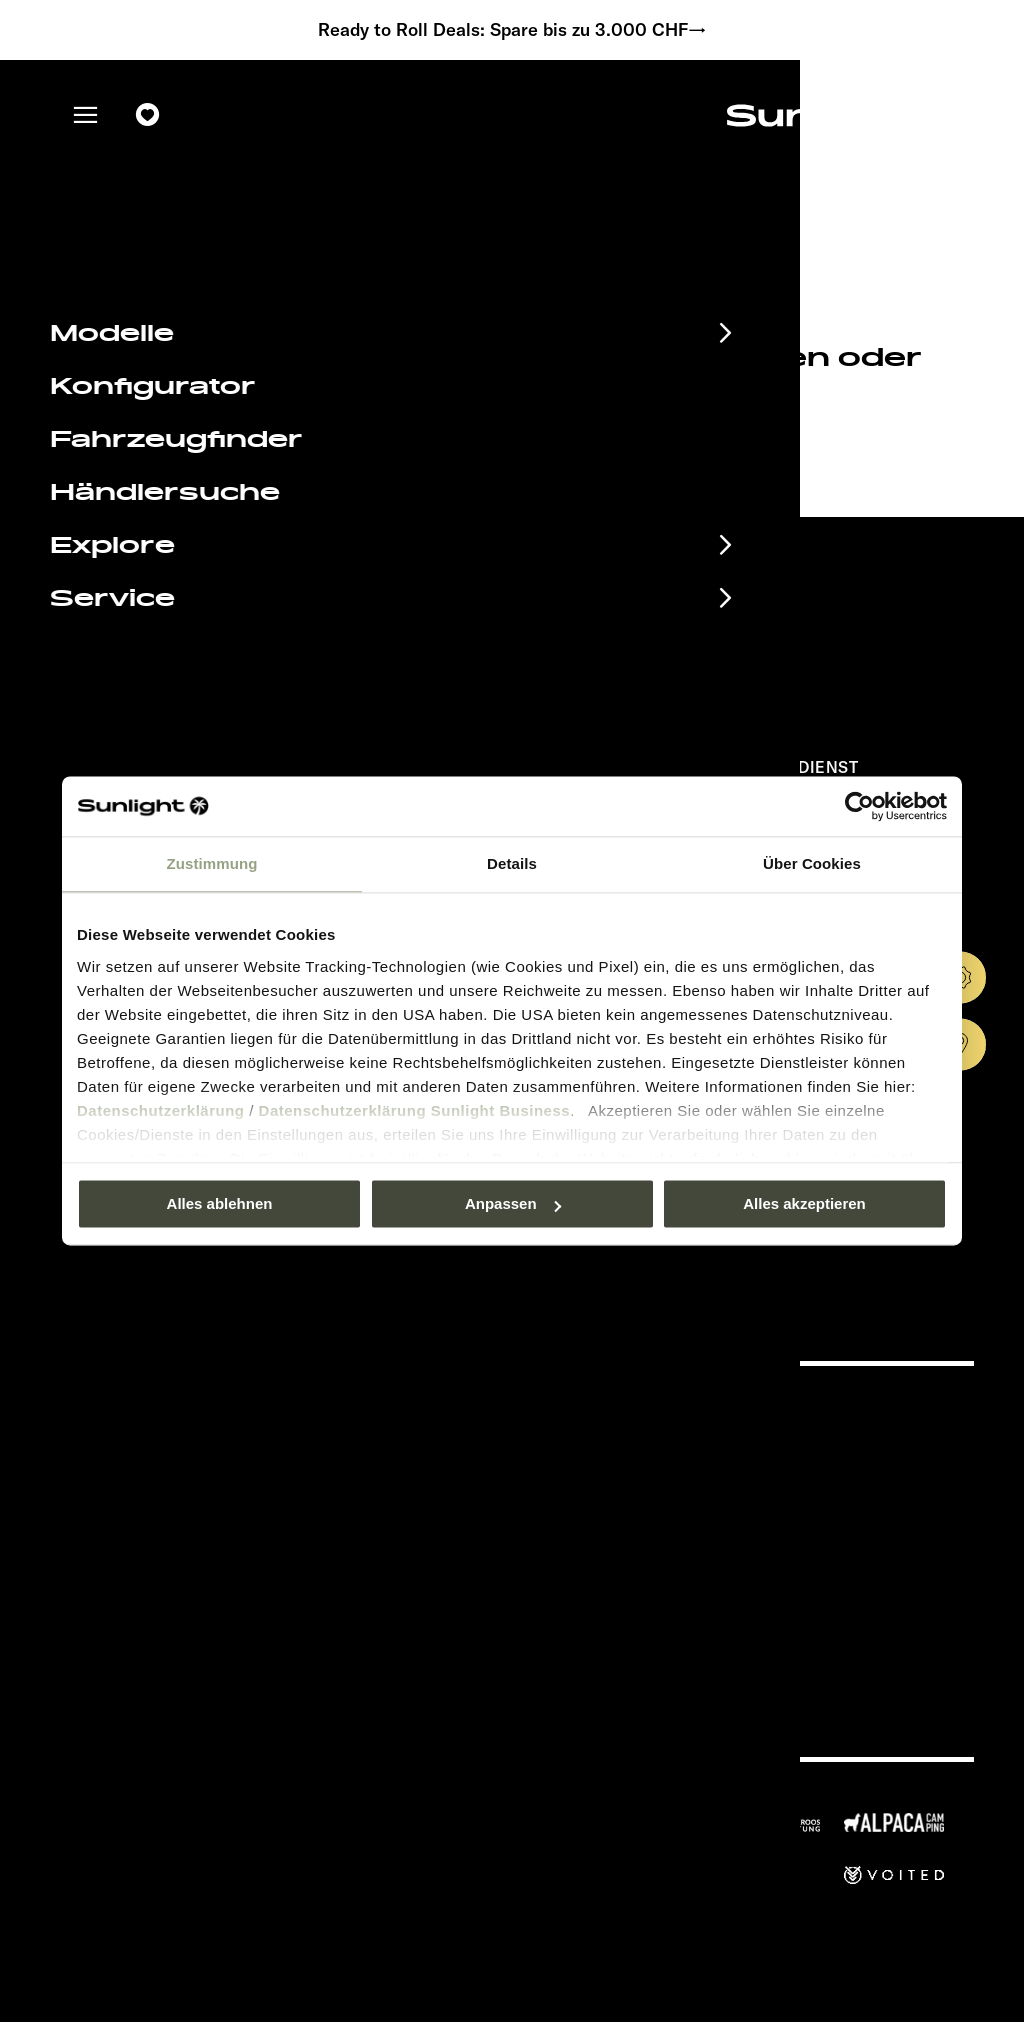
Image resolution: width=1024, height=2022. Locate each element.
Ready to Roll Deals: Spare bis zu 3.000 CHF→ (512, 30)
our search (522, 444)
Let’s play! (640, 1589)
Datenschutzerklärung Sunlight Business (415, 1110)
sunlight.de (246, 444)
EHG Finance (155, 1478)
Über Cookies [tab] (812, 863)
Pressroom (641, 1410)
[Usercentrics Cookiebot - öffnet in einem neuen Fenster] (859, 806)
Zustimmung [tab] (212, 863)
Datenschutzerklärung (161, 1110)
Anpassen (513, 1203)
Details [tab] (512, 863)
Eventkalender (166, 1412)
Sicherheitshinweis (669, 1500)
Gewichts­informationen (683, 1559)
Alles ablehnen (220, 1203)
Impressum (642, 1440)
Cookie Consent (659, 1530)
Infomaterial (149, 1445)
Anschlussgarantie (195, 1511)
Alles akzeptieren (804, 1203)
